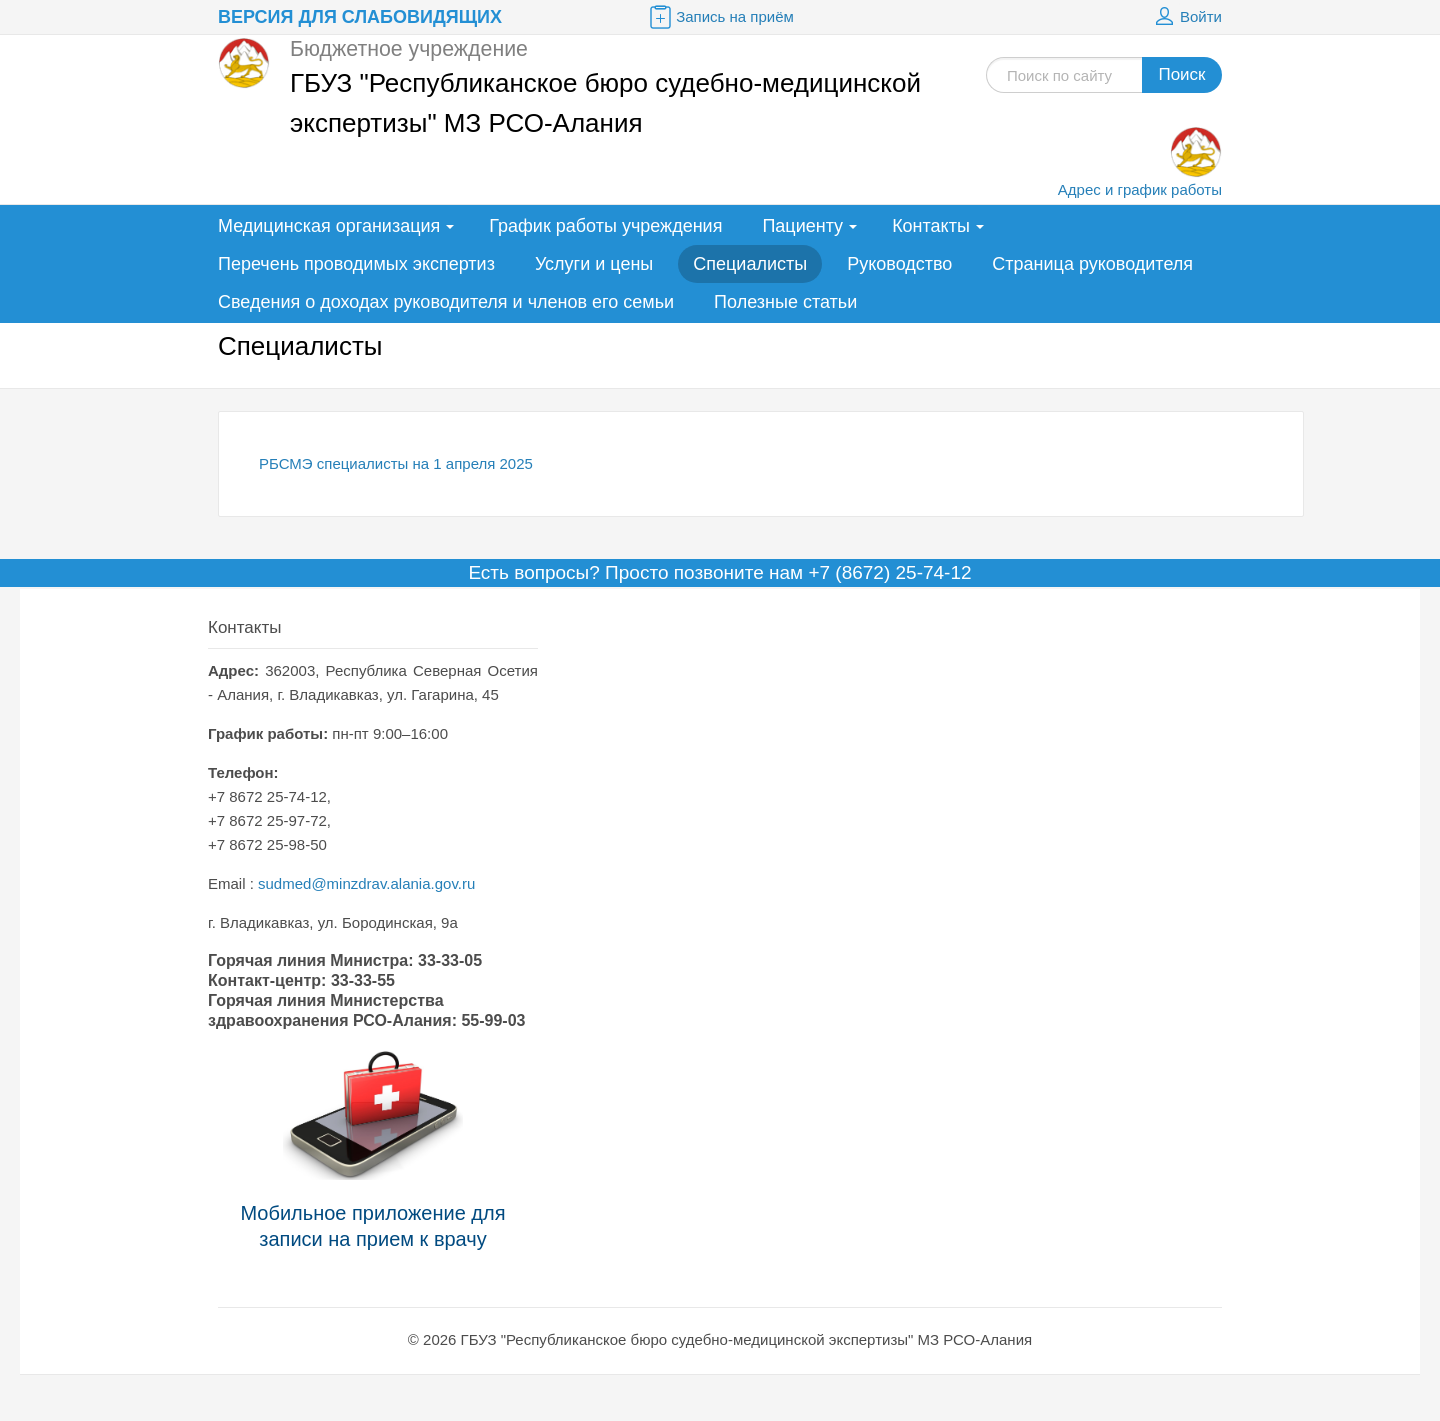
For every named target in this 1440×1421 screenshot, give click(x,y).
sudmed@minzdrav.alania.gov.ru (366, 883)
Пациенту (802, 226)
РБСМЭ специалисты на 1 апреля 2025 (396, 463)
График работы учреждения (605, 226)
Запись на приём (720, 17)
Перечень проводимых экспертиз (356, 264)
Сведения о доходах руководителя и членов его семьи (446, 302)
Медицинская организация (329, 226)
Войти (1186, 17)
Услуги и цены (594, 264)
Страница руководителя (1092, 264)
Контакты (931, 226)
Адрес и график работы (1140, 189)
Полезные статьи (785, 302)
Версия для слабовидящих (360, 17)
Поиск (1181, 74)
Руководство (899, 264)
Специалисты (750, 264)
